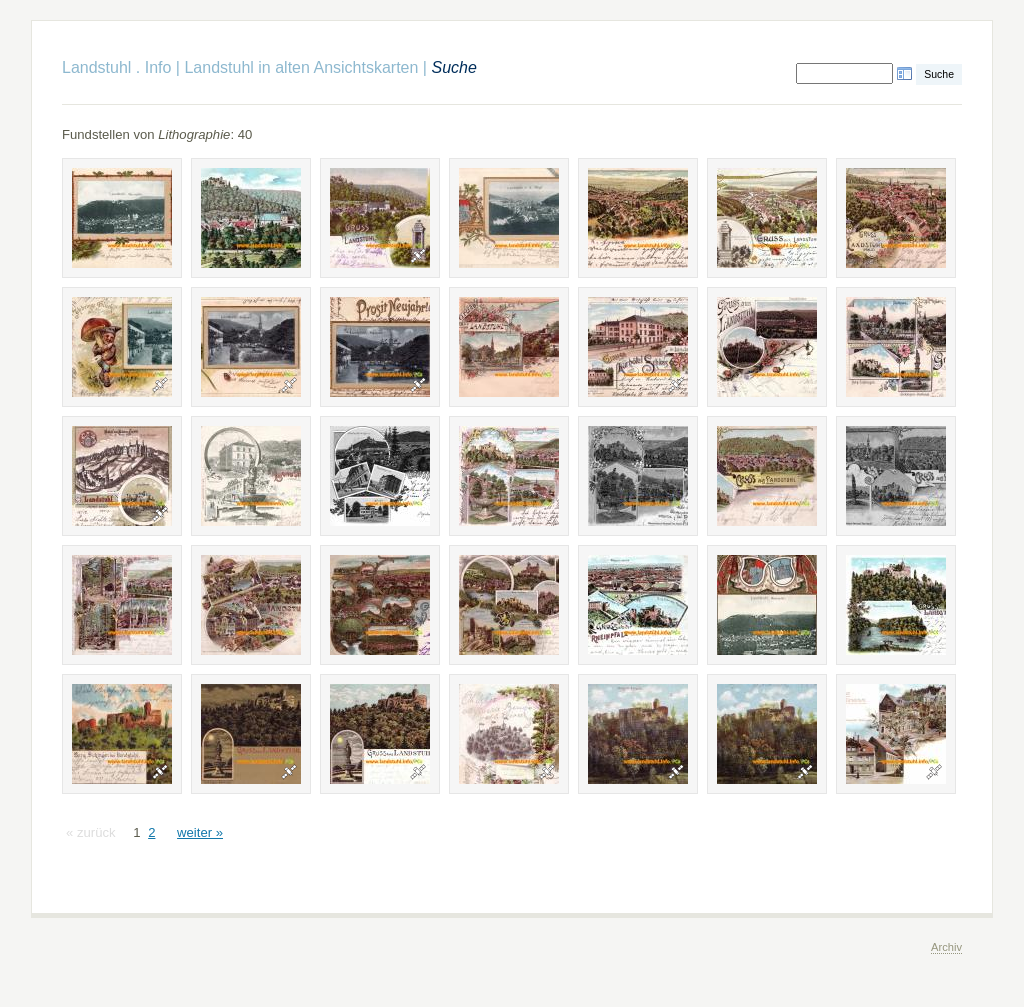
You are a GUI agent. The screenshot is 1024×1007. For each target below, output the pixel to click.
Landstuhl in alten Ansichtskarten (301, 67)
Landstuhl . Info (116, 67)
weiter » (200, 832)
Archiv (946, 947)
